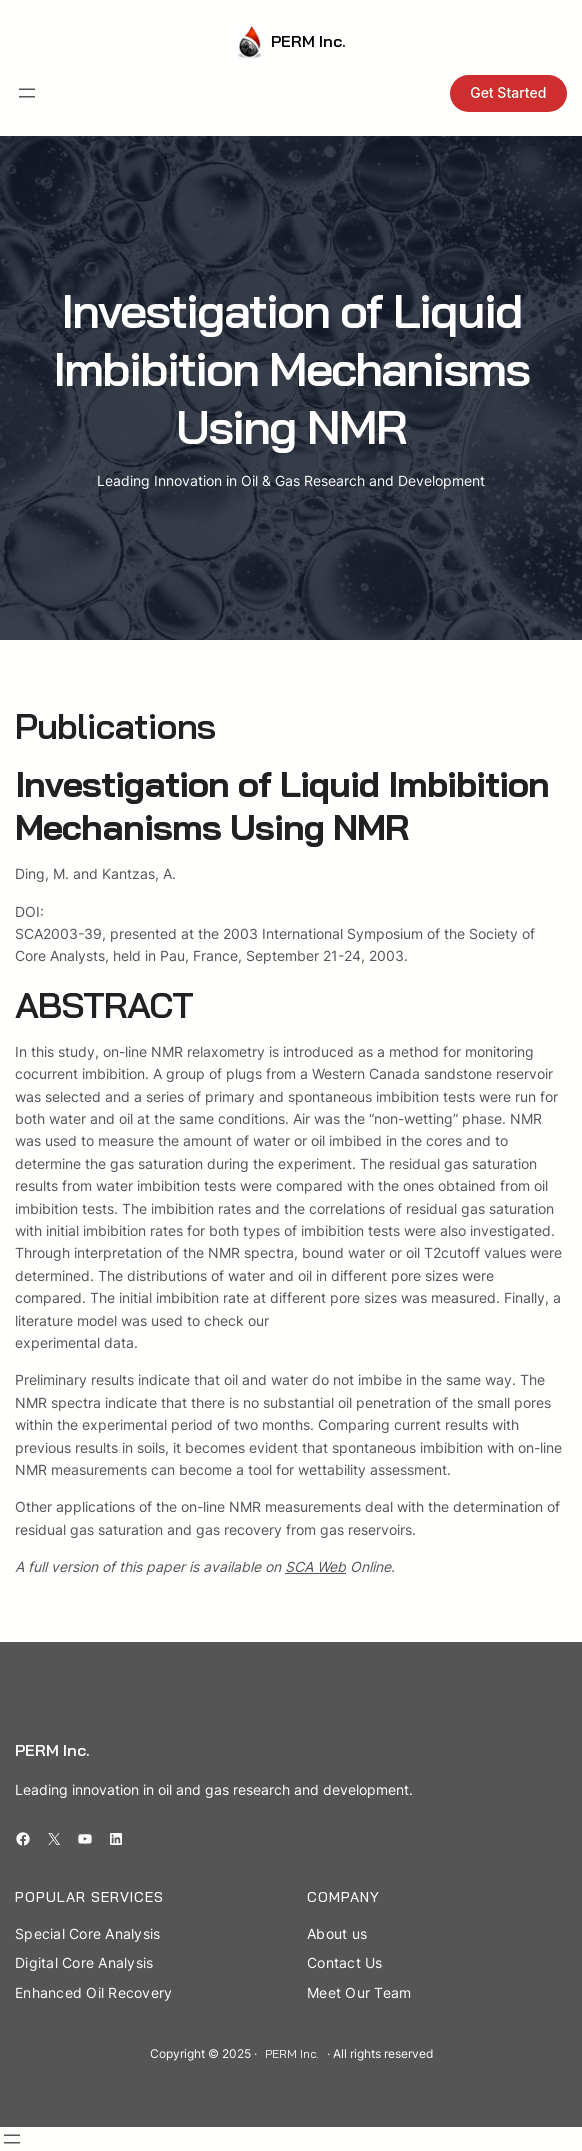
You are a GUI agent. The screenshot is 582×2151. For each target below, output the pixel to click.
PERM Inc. (308, 41)
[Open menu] (27, 93)
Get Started (508, 92)
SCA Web (315, 1566)
